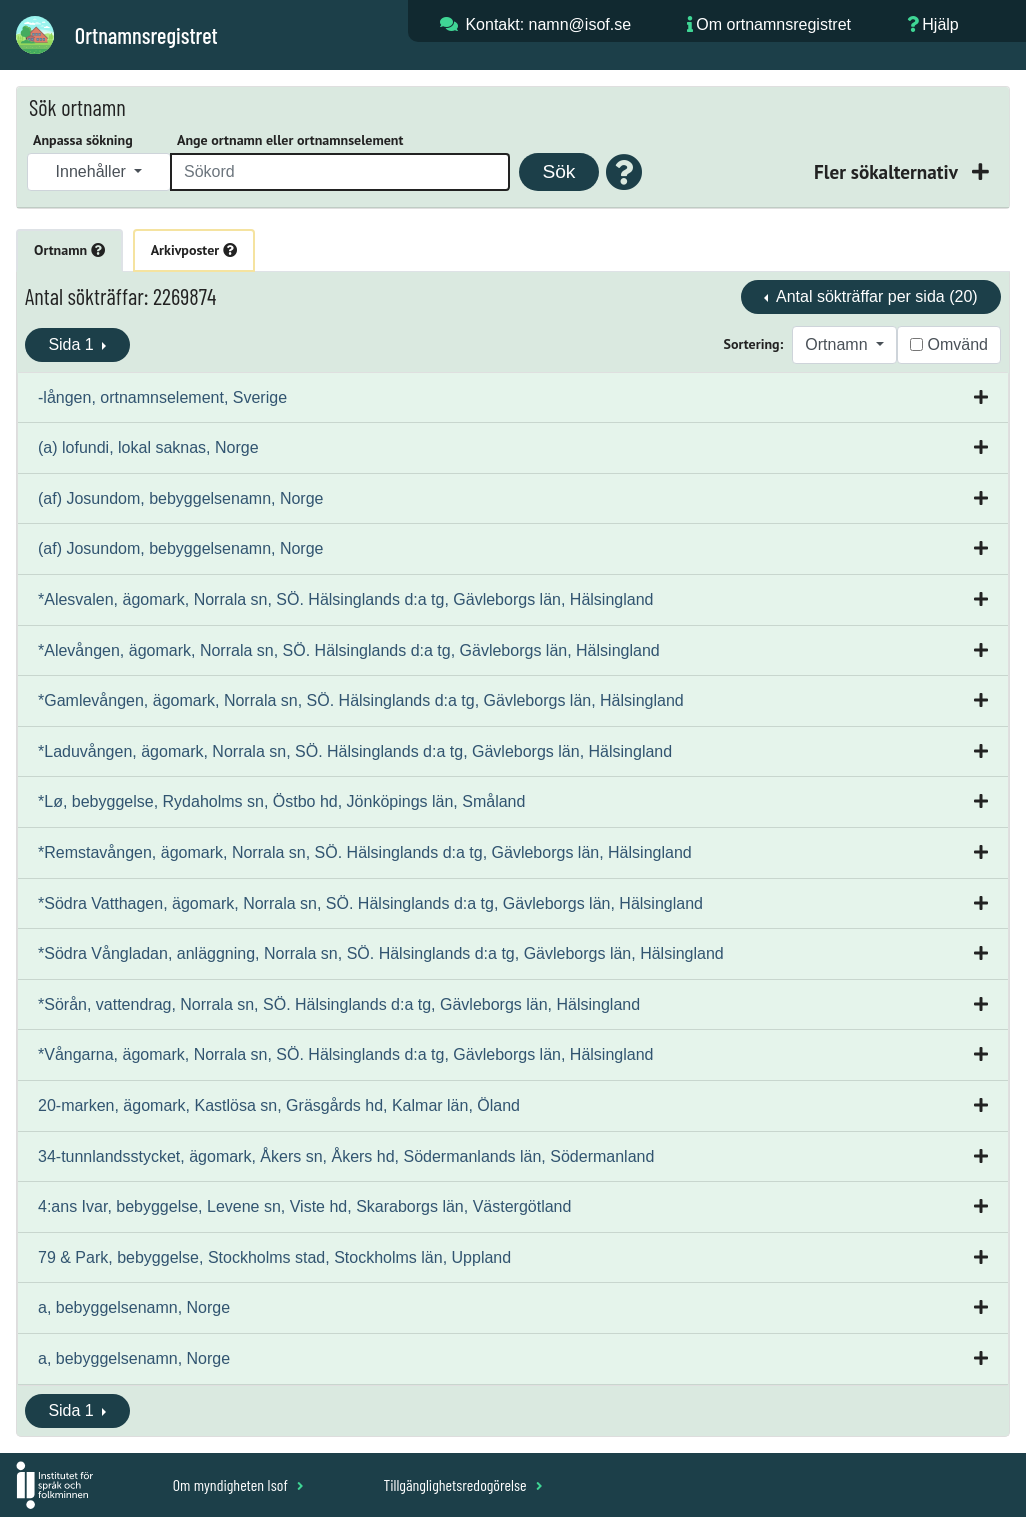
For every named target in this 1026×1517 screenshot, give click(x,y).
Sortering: (754, 344)
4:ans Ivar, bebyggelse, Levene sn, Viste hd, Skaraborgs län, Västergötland (304, 1206)
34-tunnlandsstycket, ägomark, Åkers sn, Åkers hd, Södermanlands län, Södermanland (346, 1156)
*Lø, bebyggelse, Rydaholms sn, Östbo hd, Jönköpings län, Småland (281, 801)
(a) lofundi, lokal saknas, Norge (148, 447)
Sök (558, 171)
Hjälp (940, 24)
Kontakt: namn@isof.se (548, 24)
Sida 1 (73, 344)
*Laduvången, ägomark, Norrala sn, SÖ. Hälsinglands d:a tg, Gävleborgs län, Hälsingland (355, 751)
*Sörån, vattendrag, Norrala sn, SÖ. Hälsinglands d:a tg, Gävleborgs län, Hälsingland (339, 1004)
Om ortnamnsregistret (773, 24)
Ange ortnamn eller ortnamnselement (290, 140)
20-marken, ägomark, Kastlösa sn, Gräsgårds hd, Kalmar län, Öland (279, 1105)
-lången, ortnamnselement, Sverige (162, 397)
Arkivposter (194, 250)
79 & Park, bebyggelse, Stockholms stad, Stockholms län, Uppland (274, 1257)
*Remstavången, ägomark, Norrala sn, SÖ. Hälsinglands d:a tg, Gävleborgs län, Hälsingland (365, 852)
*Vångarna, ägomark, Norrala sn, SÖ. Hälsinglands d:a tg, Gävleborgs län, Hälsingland (345, 1054)
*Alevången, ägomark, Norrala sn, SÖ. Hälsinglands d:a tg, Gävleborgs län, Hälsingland (349, 650)
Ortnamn (69, 250)
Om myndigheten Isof (238, 1484)
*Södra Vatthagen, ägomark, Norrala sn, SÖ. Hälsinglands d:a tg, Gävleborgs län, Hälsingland (370, 903)
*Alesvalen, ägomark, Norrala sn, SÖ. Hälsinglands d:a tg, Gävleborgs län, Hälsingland (345, 599)
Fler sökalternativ (888, 171)
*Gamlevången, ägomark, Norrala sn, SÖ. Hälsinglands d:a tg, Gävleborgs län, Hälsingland (361, 700)
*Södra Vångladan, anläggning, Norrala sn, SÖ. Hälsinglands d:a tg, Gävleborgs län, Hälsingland (381, 953)
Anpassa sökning (83, 140)
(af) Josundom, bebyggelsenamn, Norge (181, 498)
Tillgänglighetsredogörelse (462, 1484)
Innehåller (93, 171)
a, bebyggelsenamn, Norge (134, 1307)
